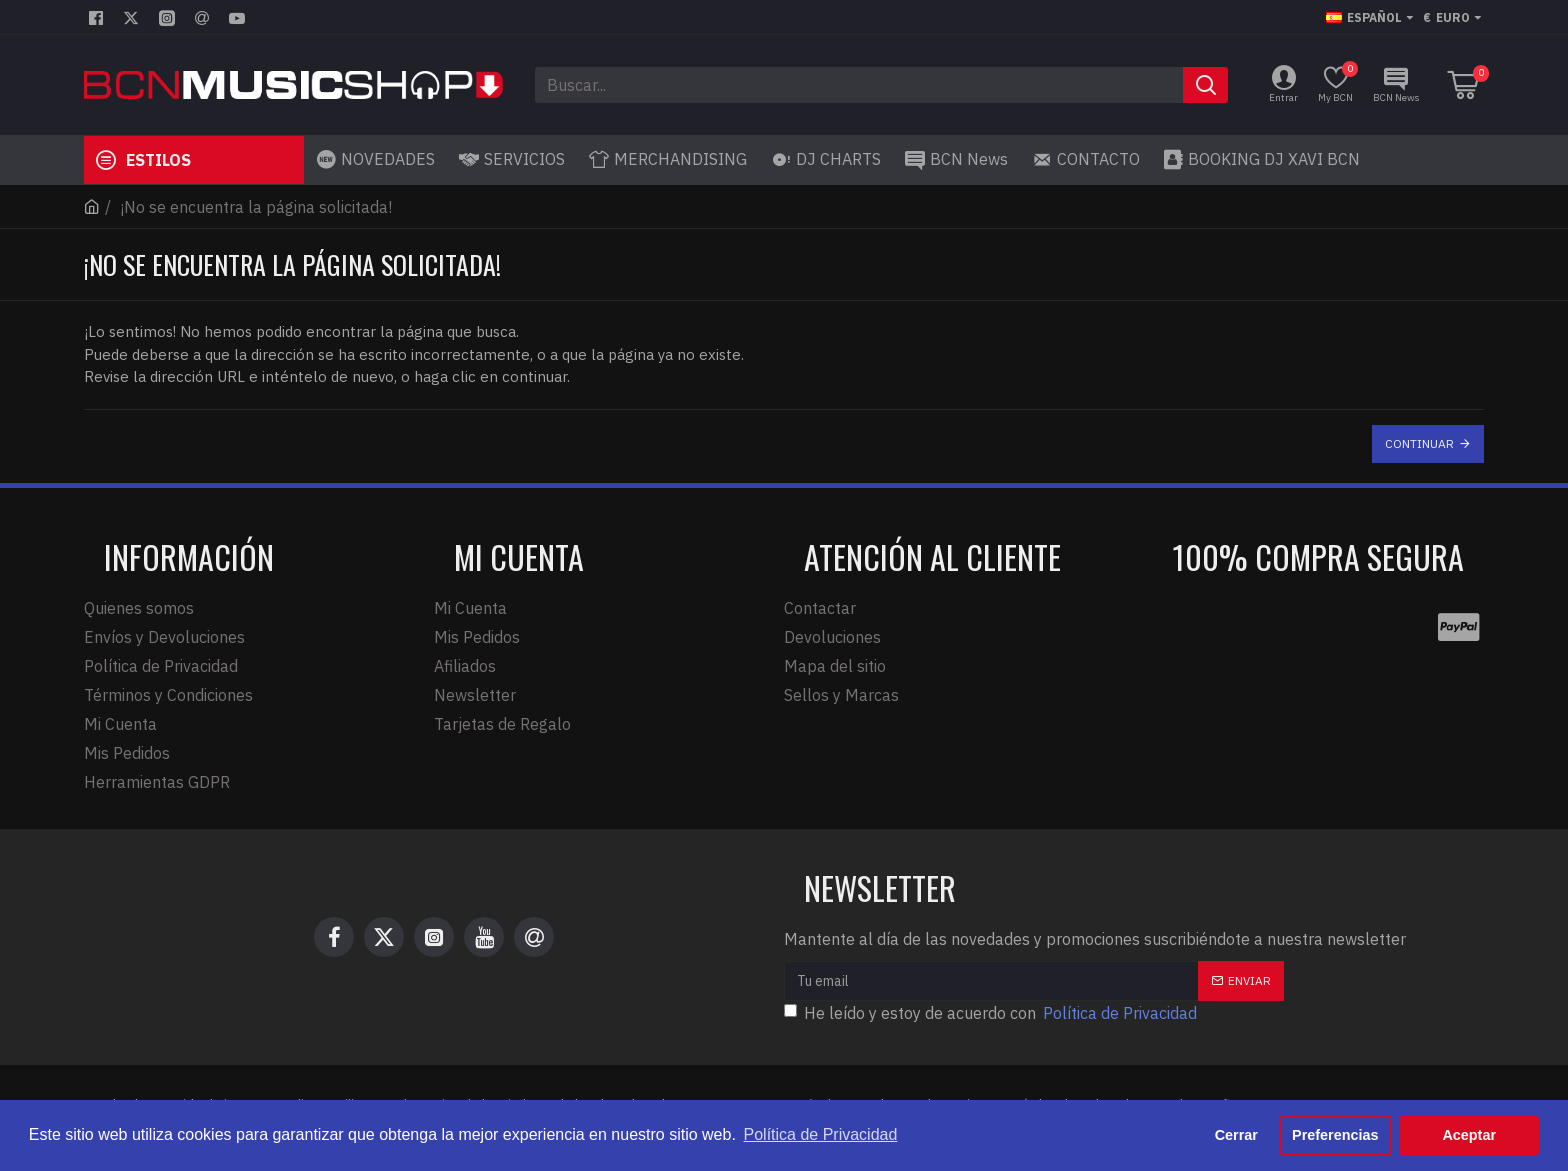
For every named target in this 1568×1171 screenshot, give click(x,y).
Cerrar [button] (1236, 1135)
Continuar (1419, 443)
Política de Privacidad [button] (821, 1134)
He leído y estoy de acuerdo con (992, 1013)
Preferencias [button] (1335, 1135)
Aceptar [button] (1469, 1135)
